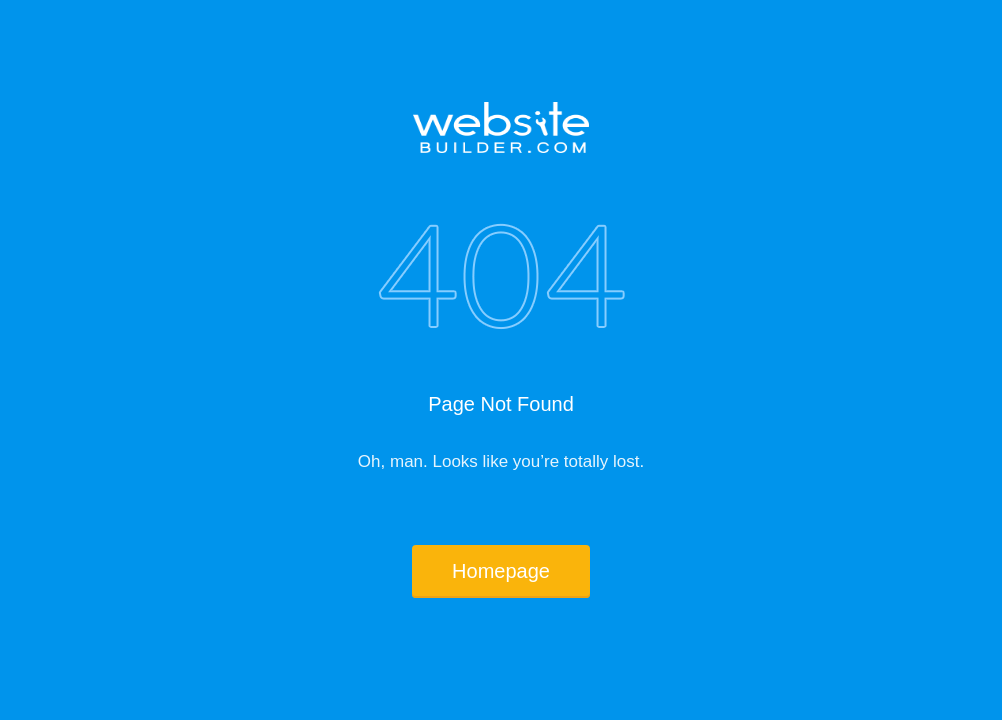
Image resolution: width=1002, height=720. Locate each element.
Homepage (501, 571)
